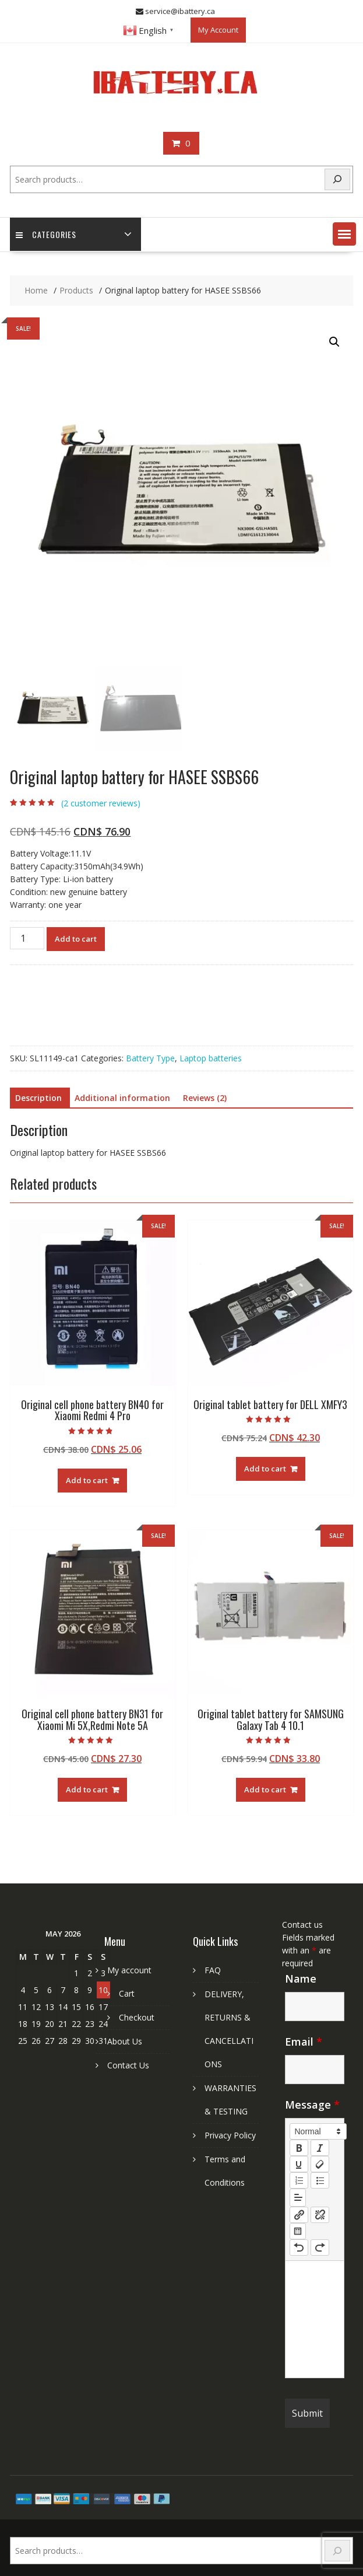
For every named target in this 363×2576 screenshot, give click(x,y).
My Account (218, 30)
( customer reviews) (100, 803)
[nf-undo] (299, 2247)
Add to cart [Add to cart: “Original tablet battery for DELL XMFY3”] (265, 1468)
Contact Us (128, 2065)
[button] (344, 234)
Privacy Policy (230, 2135)
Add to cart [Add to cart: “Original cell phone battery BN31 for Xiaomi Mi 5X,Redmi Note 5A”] (87, 1789)
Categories (46, 234)
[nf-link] (299, 2215)
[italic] (320, 2148)
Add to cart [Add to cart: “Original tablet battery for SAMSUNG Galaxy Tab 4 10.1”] (265, 1789)
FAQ (213, 1970)
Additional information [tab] (122, 1097)
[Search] (337, 179)
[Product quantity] (27, 938)
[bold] (299, 2148)
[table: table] (298, 2231)
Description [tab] (38, 1097)
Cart (127, 1993)
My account (129, 1970)
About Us (124, 2041)
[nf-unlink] (320, 2215)
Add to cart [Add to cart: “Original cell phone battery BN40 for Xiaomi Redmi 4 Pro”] (87, 1480)
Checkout (136, 2017)
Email (303, 2042)
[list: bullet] (320, 2180)
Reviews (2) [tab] (205, 1097)
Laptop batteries (210, 1058)
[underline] (299, 2164)
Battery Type (150, 1058)
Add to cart (76, 939)
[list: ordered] (299, 2180)
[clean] (320, 2164)
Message (312, 2105)
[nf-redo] (320, 2247)
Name (300, 1979)
